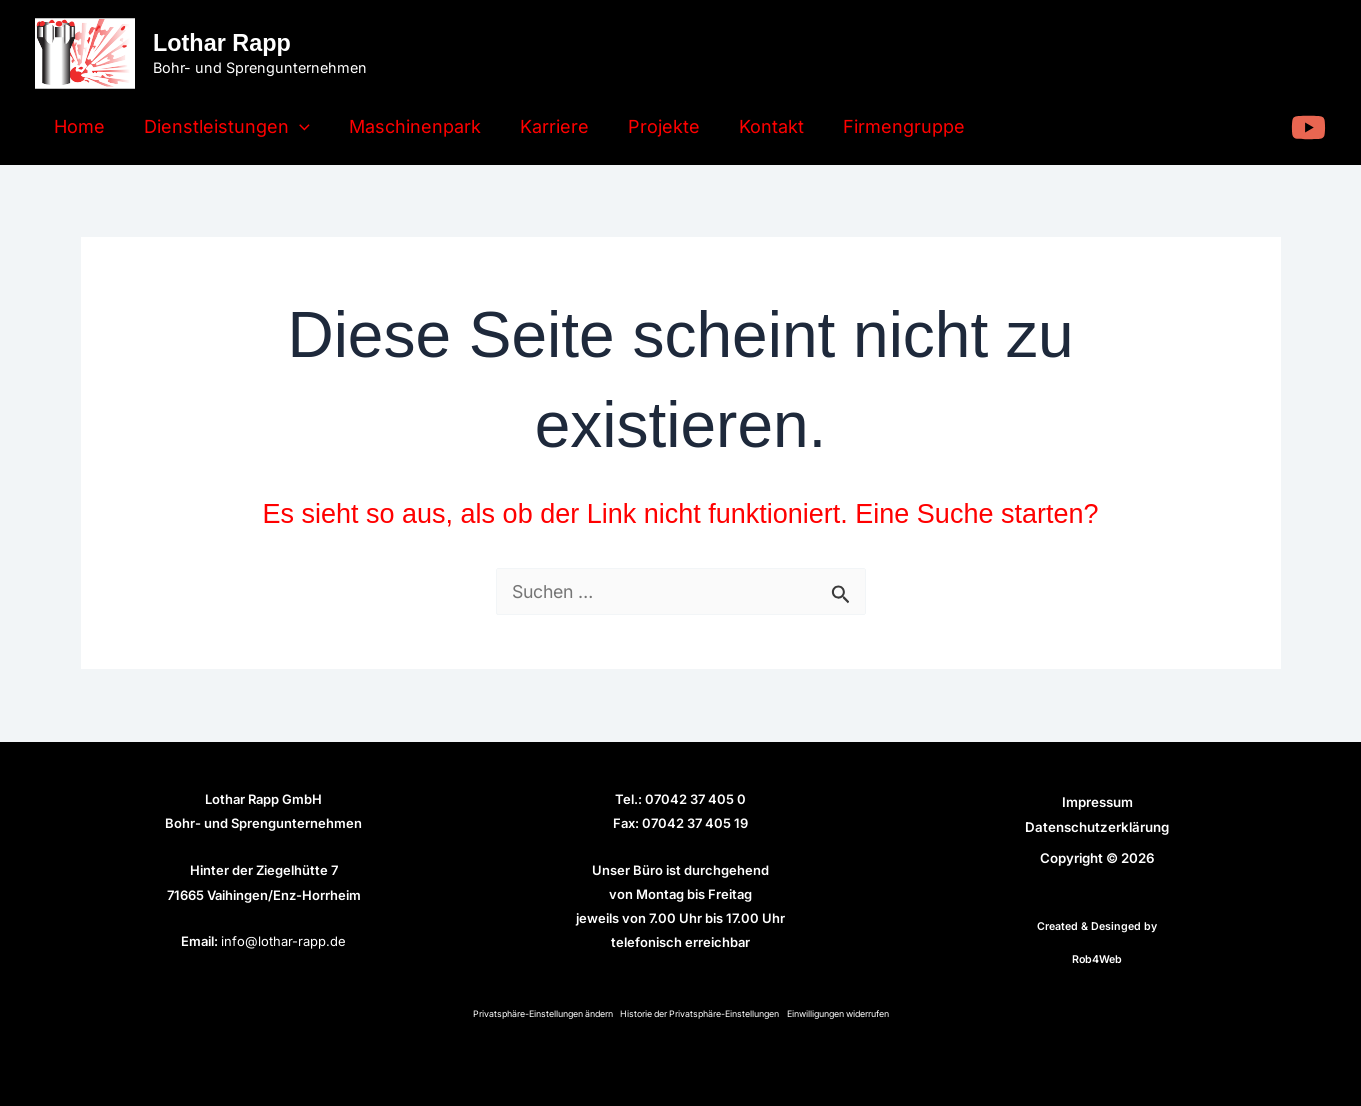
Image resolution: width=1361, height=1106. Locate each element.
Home (78, 126)
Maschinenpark (408, 126)
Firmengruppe (885, 126)
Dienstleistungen (223, 127)
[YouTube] (1308, 127)
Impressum (1097, 802)
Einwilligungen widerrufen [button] (844, 1013)
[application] (295, 127)
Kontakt (755, 126)
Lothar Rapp (222, 43)
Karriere (544, 126)
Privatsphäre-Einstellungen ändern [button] (537, 1013)
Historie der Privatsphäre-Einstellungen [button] (700, 1013)
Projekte (651, 126)
